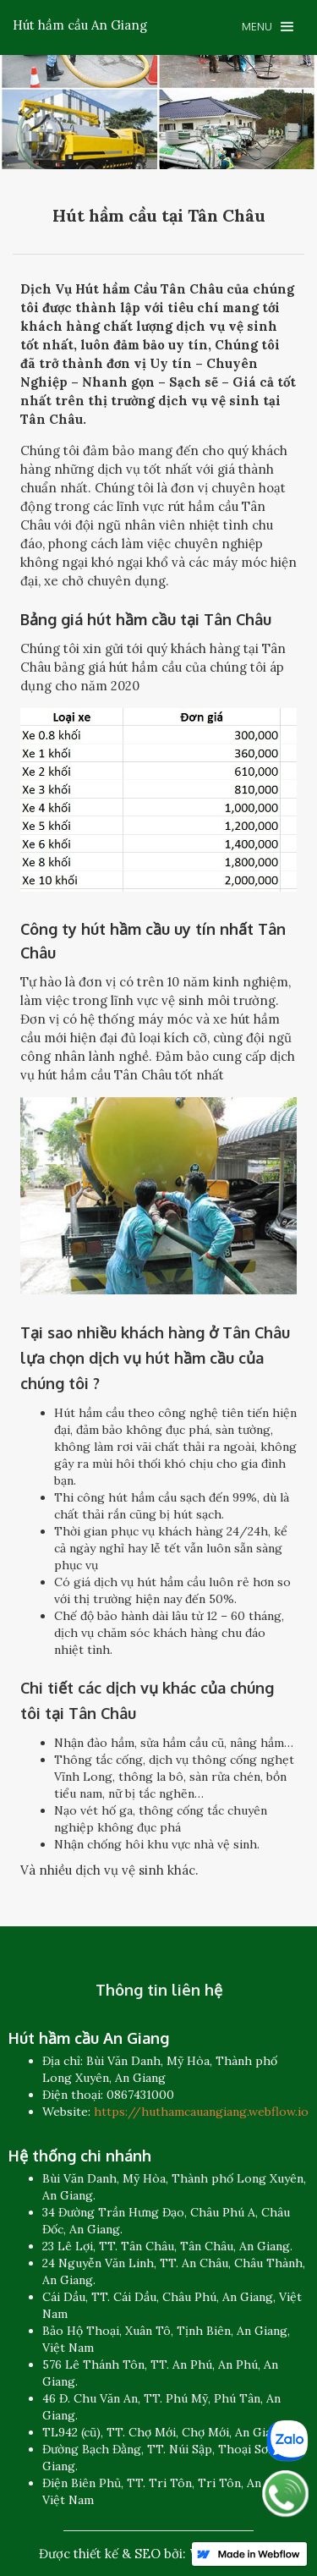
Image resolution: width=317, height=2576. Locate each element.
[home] (80, 25)
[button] (267, 27)
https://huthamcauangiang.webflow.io (201, 2111)
